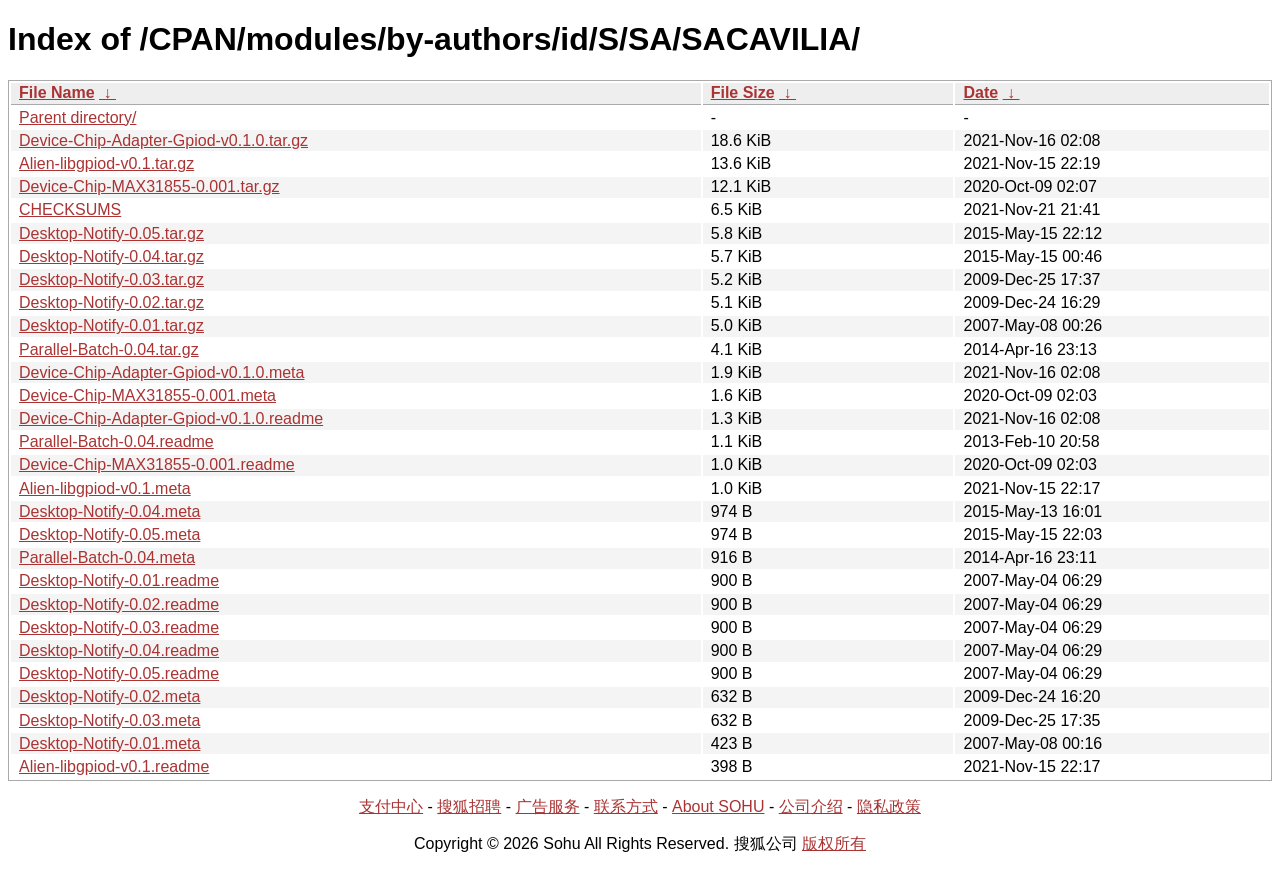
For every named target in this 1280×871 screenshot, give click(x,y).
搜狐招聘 (469, 806)
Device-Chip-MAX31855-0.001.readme (157, 464)
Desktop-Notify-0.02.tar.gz (111, 302)
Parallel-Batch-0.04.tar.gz (109, 349)
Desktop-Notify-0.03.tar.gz (111, 279)
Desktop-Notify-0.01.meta (109, 743)
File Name (57, 92)
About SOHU (718, 806)
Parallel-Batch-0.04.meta (107, 557)
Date (980, 92)
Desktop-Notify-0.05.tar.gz (111, 233)
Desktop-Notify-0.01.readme (119, 580)
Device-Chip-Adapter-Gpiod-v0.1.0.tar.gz (163, 140)
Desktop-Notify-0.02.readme (119, 604)
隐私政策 (889, 806)
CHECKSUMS (70, 209)
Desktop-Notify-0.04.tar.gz (111, 256)
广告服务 (548, 806)
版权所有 (834, 843)
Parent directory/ (77, 117)
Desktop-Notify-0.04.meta (109, 511)
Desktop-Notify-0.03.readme (119, 627)
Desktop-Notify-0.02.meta (109, 696)
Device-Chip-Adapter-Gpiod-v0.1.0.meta (161, 372)
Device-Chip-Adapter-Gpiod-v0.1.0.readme (171, 418)
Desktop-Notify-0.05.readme (119, 673)
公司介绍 (811, 806)
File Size (743, 92)
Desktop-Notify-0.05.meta (109, 534)
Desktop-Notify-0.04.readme (119, 650)
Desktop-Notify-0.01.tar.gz (111, 325)
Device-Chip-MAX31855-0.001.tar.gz (149, 186)
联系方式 (626, 806)
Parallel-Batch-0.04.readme (116, 441)
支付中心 (391, 806)
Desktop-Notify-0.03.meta (109, 720)
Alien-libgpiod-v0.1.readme (114, 766)
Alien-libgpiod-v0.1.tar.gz (106, 163)
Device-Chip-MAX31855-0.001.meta (147, 395)
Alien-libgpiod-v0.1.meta (105, 488)
